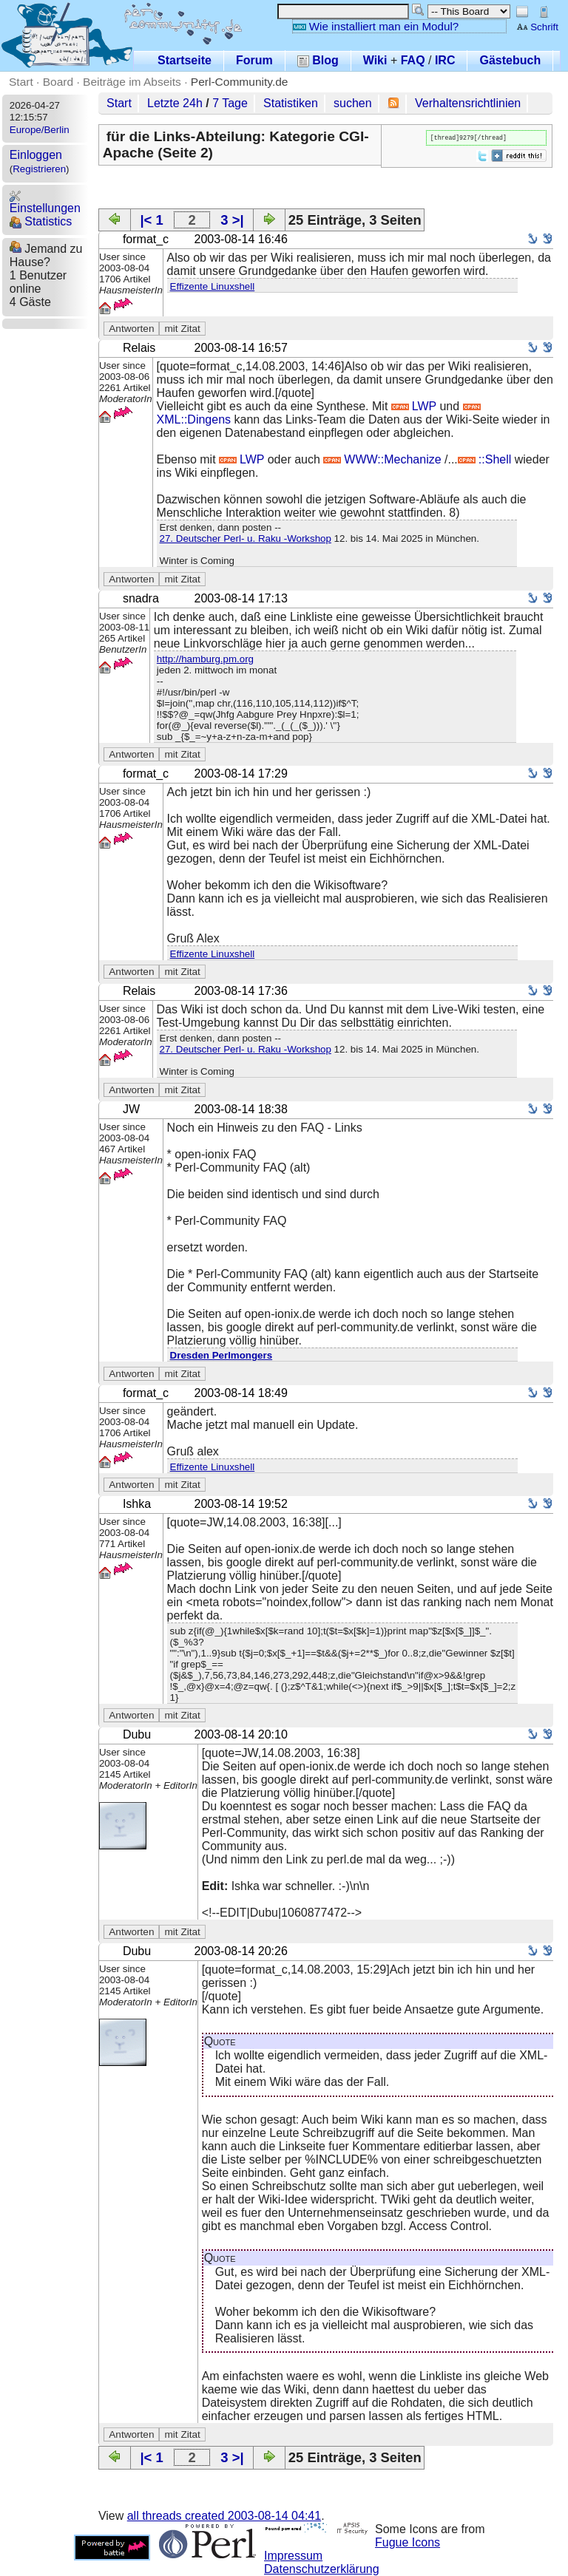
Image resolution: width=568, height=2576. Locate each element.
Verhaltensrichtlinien (468, 103)
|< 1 (151, 220)
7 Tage (230, 103)
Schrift (537, 27)
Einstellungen (45, 202)
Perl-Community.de (239, 81)
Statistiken (290, 103)
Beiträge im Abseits (132, 81)
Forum (254, 60)
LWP (413, 406)
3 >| (231, 220)
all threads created (224, 2515)
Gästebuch (510, 60)
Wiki (375, 60)
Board (58, 81)
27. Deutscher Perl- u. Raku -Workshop (245, 538)
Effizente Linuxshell (212, 286)
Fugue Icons (407, 2542)
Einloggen (36, 155)
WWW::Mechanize (382, 459)
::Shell (484, 459)
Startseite (185, 60)
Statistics (41, 221)
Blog (318, 60)
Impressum (293, 2555)
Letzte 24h (175, 103)
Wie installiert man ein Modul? (376, 26)
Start (21, 81)
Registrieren (39, 168)
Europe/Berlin (40, 129)
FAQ (413, 60)
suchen (353, 103)
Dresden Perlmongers (221, 1355)
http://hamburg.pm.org (205, 659)
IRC (445, 60)
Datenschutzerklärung (321, 2569)
